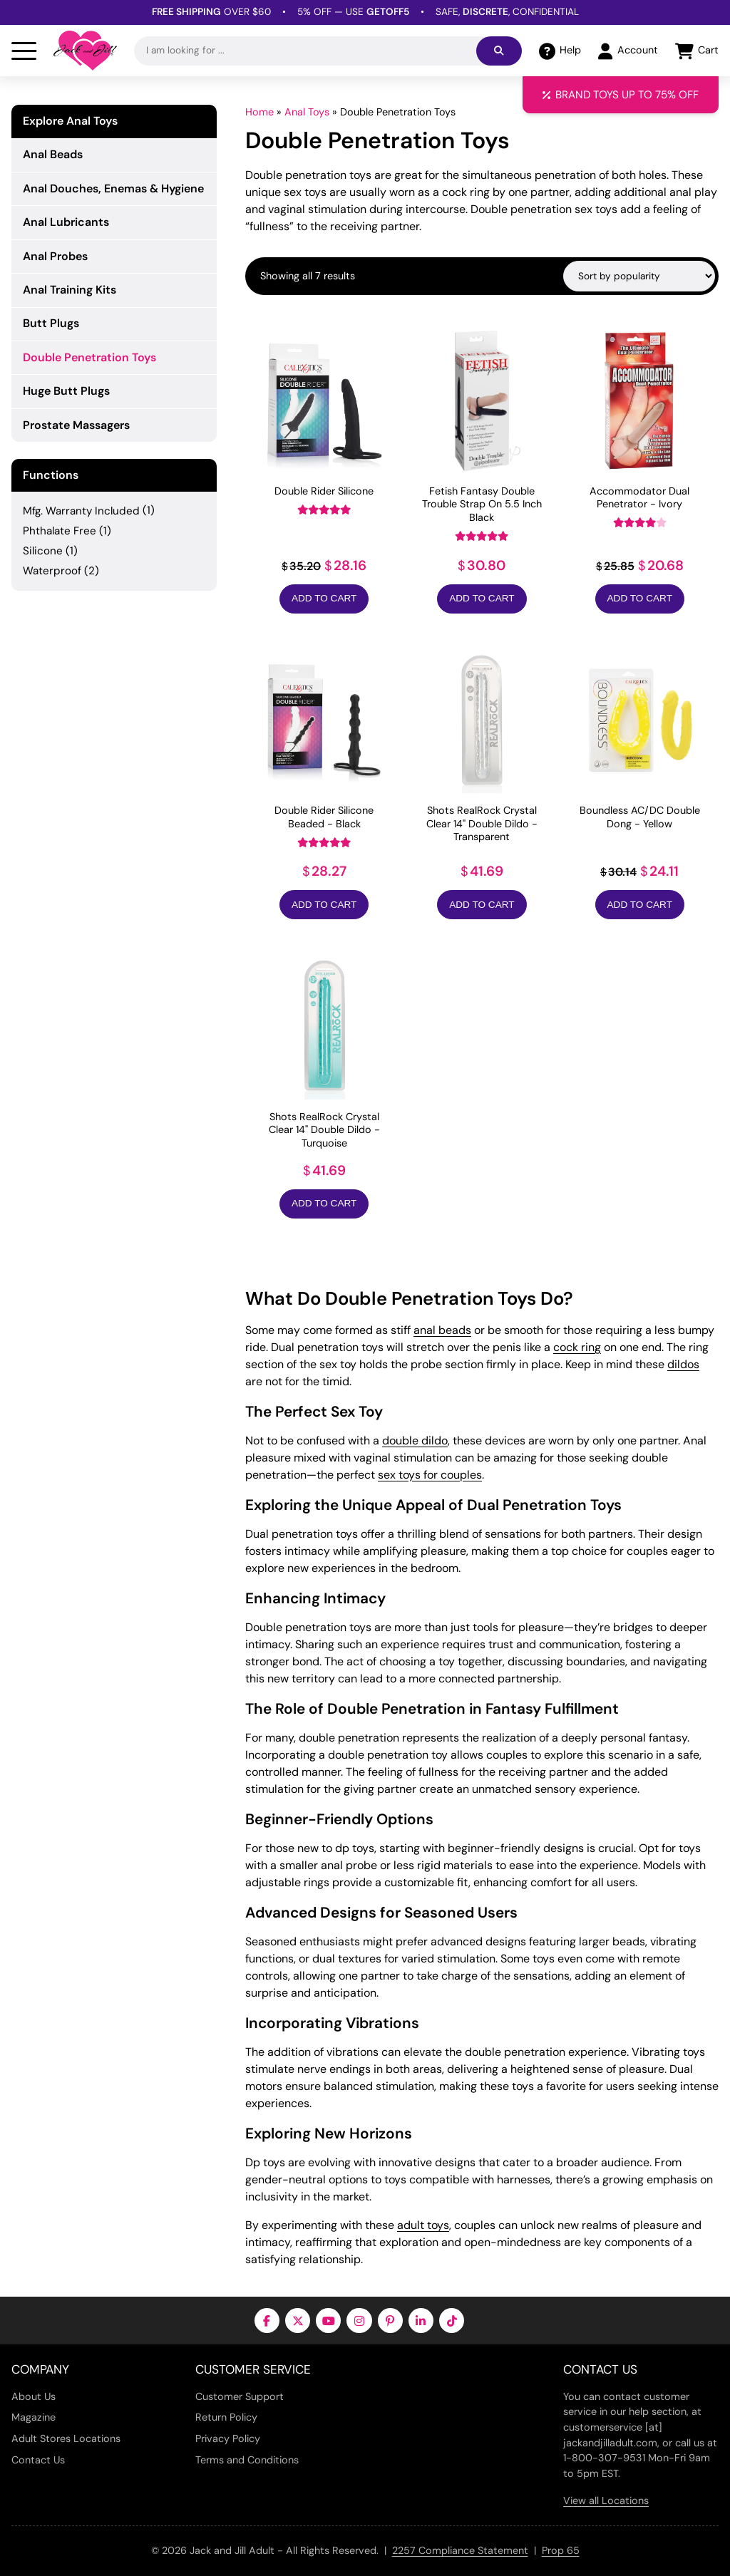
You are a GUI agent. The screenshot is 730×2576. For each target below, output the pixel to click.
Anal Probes (55, 256)
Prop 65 (561, 2550)
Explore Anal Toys (70, 121)
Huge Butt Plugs (66, 390)
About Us (33, 2396)
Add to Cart (324, 598)
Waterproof (52, 571)
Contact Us (38, 2459)
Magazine (33, 2417)
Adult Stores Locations (65, 2438)
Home (259, 111)
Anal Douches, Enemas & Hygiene (113, 188)
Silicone (43, 551)
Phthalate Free (59, 531)
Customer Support (239, 2396)
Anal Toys (306, 111)
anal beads (442, 1330)
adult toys (423, 2225)
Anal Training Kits (69, 289)
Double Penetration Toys (89, 357)
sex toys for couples (430, 1474)
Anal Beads (53, 154)
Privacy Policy (227, 2438)
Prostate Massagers (76, 425)
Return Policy (226, 2417)
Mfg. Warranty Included (81, 511)
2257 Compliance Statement (460, 2550)
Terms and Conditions (247, 2459)
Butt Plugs (51, 323)
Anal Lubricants (66, 221)
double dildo (415, 1440)
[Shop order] (639, 276)
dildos (683, 1364)
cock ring (577, 1347)
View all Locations (606, 2500)
